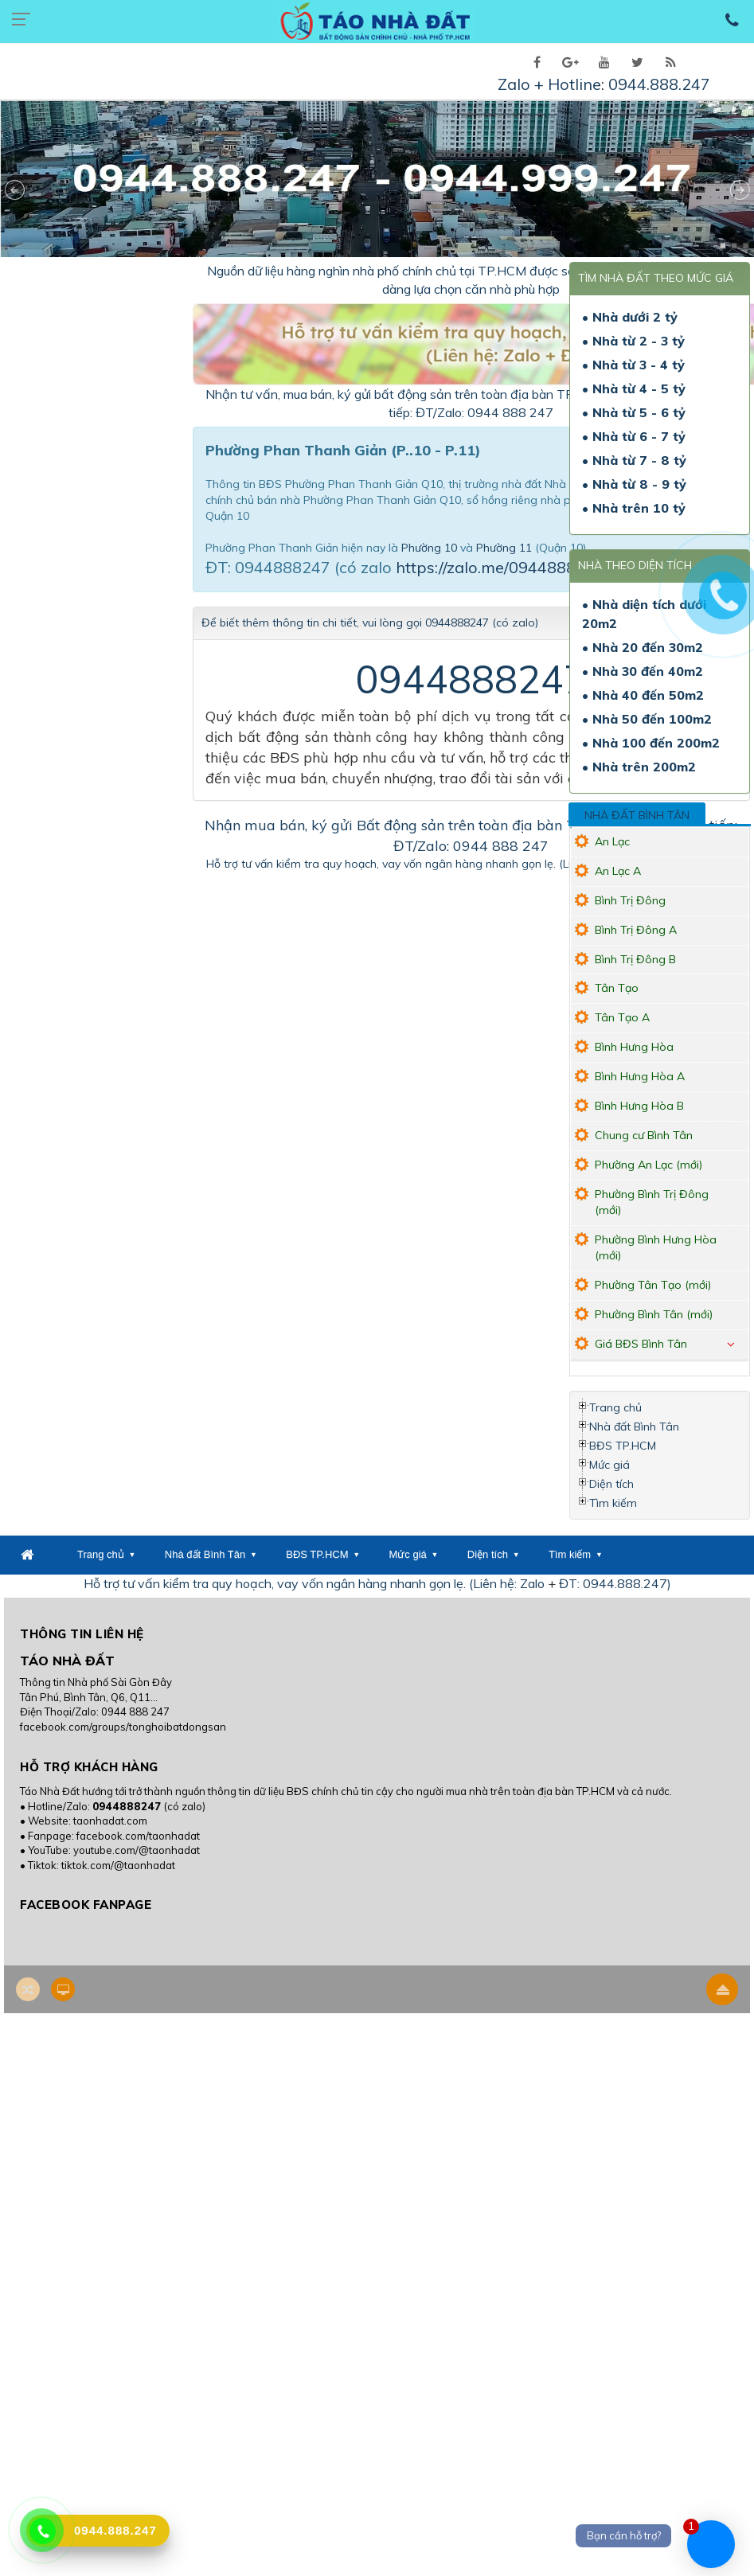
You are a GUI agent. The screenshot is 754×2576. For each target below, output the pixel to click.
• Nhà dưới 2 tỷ (630, 317)
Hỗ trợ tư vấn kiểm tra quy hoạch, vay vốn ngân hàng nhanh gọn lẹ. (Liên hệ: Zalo (417, 864)
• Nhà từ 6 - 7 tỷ (634, 436)
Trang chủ (615, 1407)
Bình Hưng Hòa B (639, 1106)
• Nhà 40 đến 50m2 (643, 695)
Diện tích (611, 1484)
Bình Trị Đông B (635, 959)
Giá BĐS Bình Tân (641, 1344)
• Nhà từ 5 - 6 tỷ (634, 412)
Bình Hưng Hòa (634, 1047)
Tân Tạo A (622, 1017)
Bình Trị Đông (630, 900)
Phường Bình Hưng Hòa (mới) (656, 1247)
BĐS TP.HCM (622, 1445)
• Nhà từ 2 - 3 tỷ (633, 341)
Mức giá (609, 1465)
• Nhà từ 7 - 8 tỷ (634, 460)
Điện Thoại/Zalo (58, 1711)
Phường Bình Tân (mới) (654, 1314)
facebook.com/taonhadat (138, 1835)
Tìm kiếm (613, 1503)
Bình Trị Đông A (636, 930)
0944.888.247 (659, 84)
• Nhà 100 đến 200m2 (651, 743)
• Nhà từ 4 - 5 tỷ (634, 388)
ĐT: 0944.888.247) (615, 1583)
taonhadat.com (110, 1820)
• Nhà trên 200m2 (639, 767)
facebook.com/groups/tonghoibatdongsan (123, 1726)
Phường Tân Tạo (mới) (653, 1285)
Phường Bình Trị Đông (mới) (652, 1202)
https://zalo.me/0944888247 (500, 567)
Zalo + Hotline (549, 84)
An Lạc (612, 841)
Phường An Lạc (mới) (648, 1164)
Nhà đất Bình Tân (637, 815)
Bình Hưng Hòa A (640, 1076)
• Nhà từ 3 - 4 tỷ (633, 365)
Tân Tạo (617, 988)
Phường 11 (504, 548)
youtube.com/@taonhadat (136, 1850)
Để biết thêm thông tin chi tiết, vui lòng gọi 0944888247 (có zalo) (369, 622)
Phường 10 (429, 548)
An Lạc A (618, 871)
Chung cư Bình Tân (644, 1135)
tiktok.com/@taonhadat (118, 1865)
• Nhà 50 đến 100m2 (647, 719)
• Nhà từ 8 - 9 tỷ (634, 484)
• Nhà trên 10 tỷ (634, 508)
